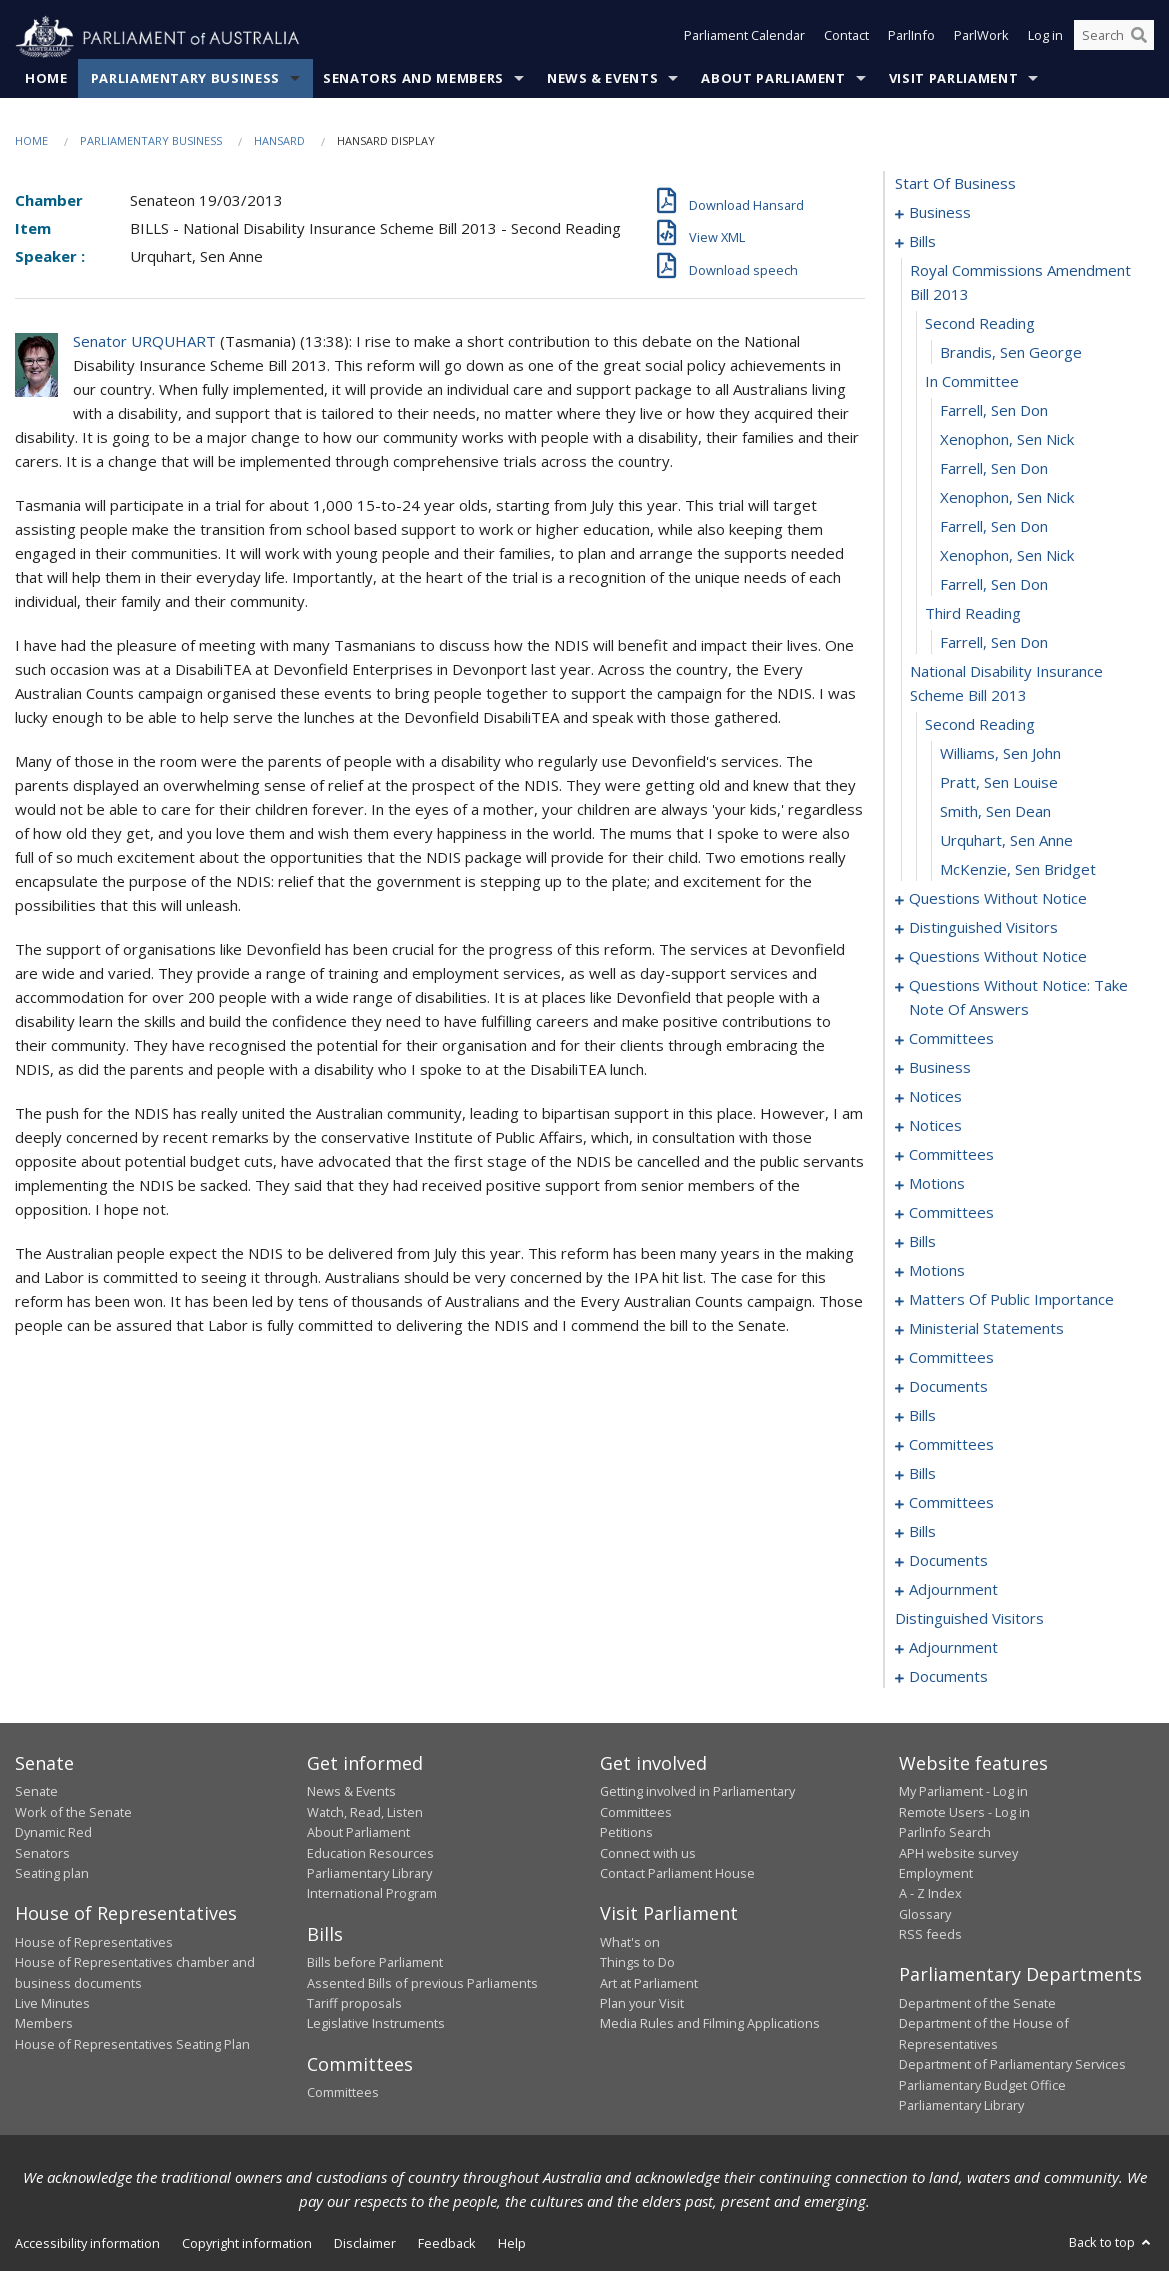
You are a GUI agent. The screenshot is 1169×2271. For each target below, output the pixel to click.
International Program (372, 1894)
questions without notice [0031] (998, 957)
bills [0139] (922, 1474)
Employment (936, 1874)
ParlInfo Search (945, 1833)
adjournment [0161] (953, 1590)
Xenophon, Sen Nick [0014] (1007, 498)
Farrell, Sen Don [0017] (994, 585)
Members (44, 2024)
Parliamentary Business (185, 79)
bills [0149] (922, 1532)
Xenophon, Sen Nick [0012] (1007, 440)
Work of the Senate (73, 1812)
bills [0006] (922, 242)
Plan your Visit (642, 2004)
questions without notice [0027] (998, 899)
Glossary (925, 1914)
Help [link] (512, 2244)
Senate (36, 1792)
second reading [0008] (980, 324)
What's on (630, 1942)
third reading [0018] (973, 614)
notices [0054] (935, 1097)
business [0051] (940, 1068)
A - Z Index (930, 1894)
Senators (42, 1853)
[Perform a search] (1139, 38)
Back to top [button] (1111, 2243)
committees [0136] (951, 1445)
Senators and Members (413, 79)
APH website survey (958, 1853)
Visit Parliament (953, 79)
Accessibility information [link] (87, 2244)
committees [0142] (951, 1503)
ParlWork (981, 38)
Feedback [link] (447, 2244)
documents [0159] (948, 1561)
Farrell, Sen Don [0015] (994, 527)
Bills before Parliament (375, 1963)
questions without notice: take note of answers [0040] (1018, 998)
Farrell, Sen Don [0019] (994, 643)
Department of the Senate (977, 2004)
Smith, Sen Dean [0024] (995, 812)
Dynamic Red (53, 1833)
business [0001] (940, 213)
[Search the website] (1114, 38)
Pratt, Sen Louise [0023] (999, 783)
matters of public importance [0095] (1011, 1300)
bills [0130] (922, 1416)
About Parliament (773, 79)
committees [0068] (951, 1213)
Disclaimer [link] (365, 2244)
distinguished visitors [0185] (969, 1619)
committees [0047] (951, 1039)
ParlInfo (911, 38)
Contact (846, 38)
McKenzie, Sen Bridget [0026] (1018, 870)
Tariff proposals (354, 2004)
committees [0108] (951, 1358)
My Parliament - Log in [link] (963, 1792)
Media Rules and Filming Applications (710, 2024)
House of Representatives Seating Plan (132, 2044)
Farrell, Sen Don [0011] (994, 411)
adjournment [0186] (953, 1648)
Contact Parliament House (677, 1874)
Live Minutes (52, 2004)
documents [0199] (948, 1677)
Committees (343, 2093)
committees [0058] (951, 1155)
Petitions (626, 1833)
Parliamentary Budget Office (982, 2085)
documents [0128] (948, 1387)
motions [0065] (937, 1184)
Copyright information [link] (247, 2244)
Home (46, 79)
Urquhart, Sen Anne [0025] (1006, 841)
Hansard (279, 141)
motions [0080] (937, 1271)
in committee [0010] (972, 382)
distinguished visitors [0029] (983, 928)
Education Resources (370, 1853)
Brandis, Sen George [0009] (1011, 353)
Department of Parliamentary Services (1012, 2065)
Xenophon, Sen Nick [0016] (1007, 556)
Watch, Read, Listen (365, 1812)
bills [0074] (922, 1242)
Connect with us (648, 1853)
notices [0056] (935, 1126)
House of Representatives (94, 1942)
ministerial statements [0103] (986, 1329)
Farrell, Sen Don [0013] (994, 469)
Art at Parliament (649, 1983)
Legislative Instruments (376, 2024)
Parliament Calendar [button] (744, 38)
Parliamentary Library (369, 1874)
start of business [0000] (955, 184)
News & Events (602, 79)
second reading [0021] (980, 725)
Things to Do (637, 1963)
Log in (1045, 38)
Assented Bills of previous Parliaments (422, 1983)
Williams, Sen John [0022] (1000, 754)
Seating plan (52, 1874)
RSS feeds (930, 1935)
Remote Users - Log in (964, 1812)
